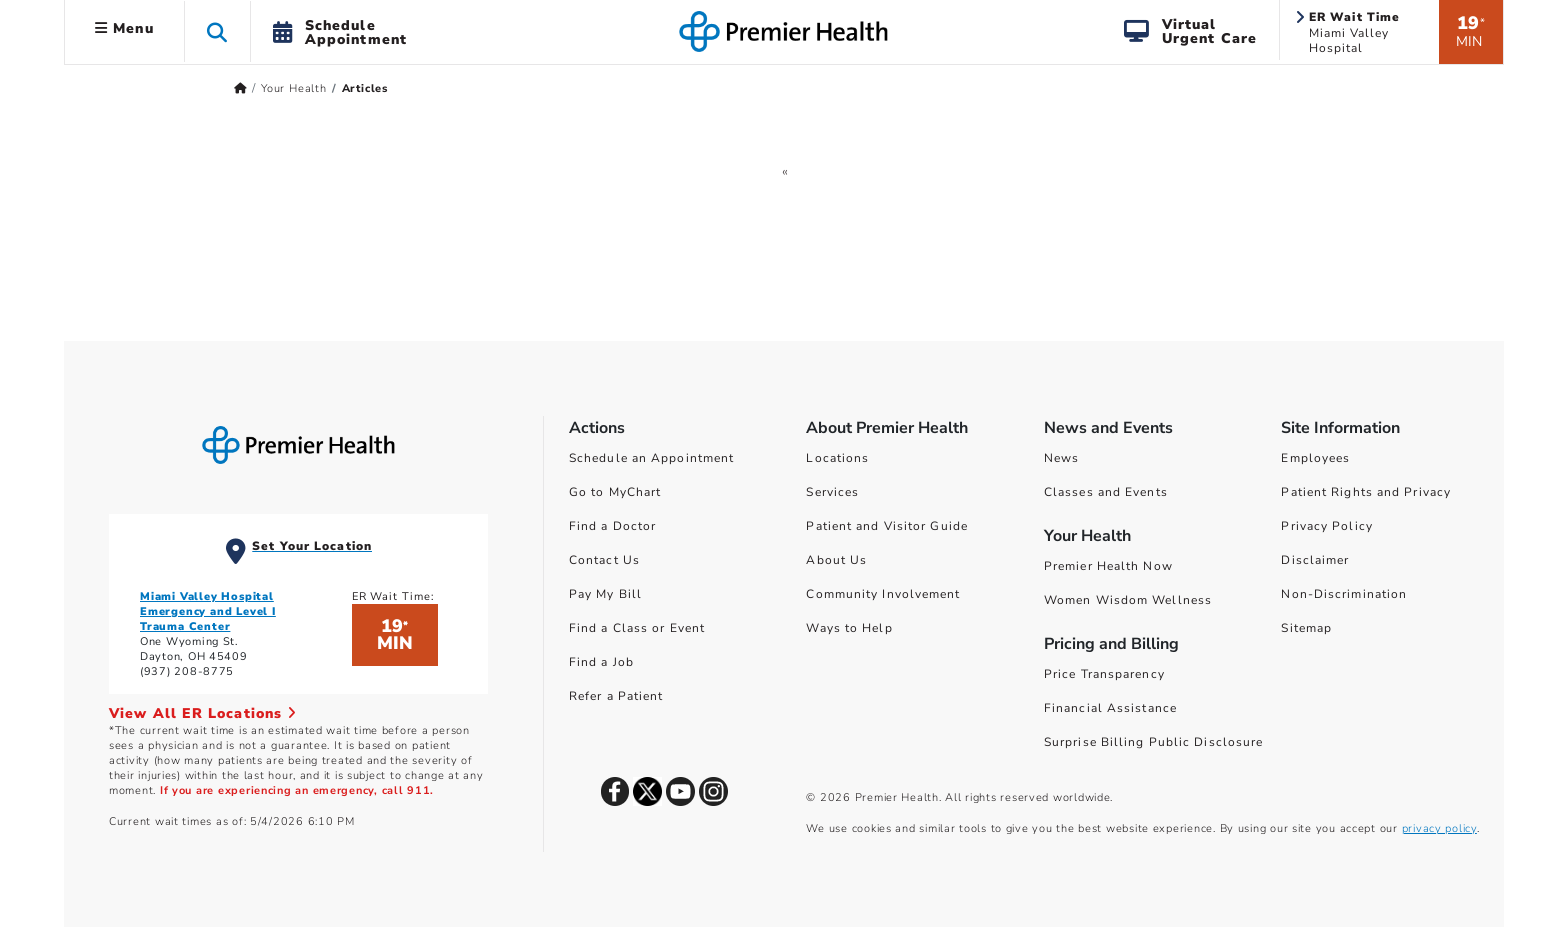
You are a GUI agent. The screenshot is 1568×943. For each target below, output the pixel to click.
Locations (837, 458)
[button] (217, 31)
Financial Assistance (1110, 708)
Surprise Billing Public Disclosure (1153, 742)
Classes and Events (1106, 492)
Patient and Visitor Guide (887, 526)
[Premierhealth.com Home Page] (240, 88)
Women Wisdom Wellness (1128, 600)
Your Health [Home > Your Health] (294, 88)
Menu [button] (124, 28)
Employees (1315, 458)
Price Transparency (1104, 674)
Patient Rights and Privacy (1366, 492)
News (1061, 458)
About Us (836, 560)
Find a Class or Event (637, 628)
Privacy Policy (1326, 526)
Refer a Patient (616, 696)
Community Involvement (883, 594)
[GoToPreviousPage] (786, 171)
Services (832, 492)
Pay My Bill (605, 594)
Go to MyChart (615, 492)
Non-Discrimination (1344, 594)
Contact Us (604, 560)
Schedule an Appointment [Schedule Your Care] (651, 458)
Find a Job (601, 662)
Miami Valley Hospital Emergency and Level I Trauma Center (208, 611)
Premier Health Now (1108, 566)
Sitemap (1306, 628)
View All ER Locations (203, 713)
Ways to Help (849, 628)
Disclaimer (1315, 560)
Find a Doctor (612, 526)
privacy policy (1439, 828)
